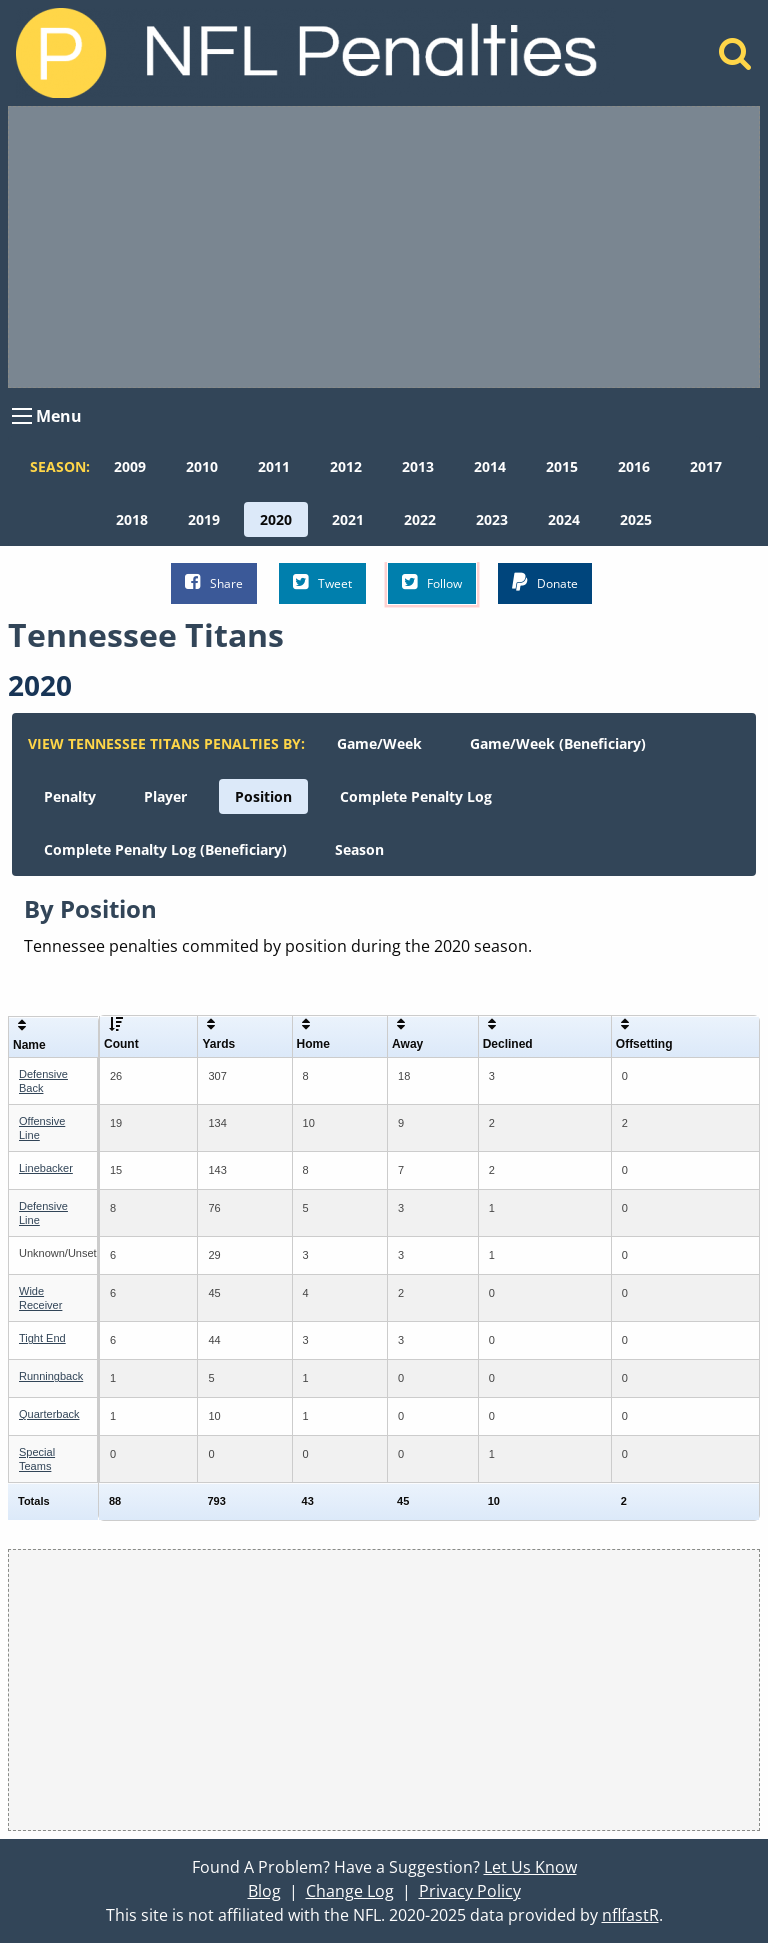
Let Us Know (530, 1867)
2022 (420, 519)
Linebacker (46, 1168)
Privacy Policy (470, 1891)
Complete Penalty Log (416, 796)
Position (263, 796)
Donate (545, 582)
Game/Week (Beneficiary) (558, 743)
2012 (346, 466)
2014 (490, 466)
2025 (636, 519)
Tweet (322, 582)
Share (214, 582)
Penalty (70, 796)
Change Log (350, 1891)
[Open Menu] (22, 416)
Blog (264, 1891)
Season (359, 849)
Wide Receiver (40, 1297)
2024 (564, 519)
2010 (202, 466)
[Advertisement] (384, 247)
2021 (348, 519)
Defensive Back (43, 1080)
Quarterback (49, 1414)
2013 (418, 466)
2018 (132, 519)
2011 (274, 466)
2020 (276, 519)
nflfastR (630, 1915)
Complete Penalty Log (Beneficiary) (165, 849)
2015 (562, 466)
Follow (432, 582)
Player (165, 796)
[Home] (735, 59)
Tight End (42, 1338)
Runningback (51, 1376)
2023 (492, 519)
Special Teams (37, 1458)
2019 (204, 519)
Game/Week (379, 743)
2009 (130, 466)
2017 (706, 466)
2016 (634, 466)
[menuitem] (130, 466)
